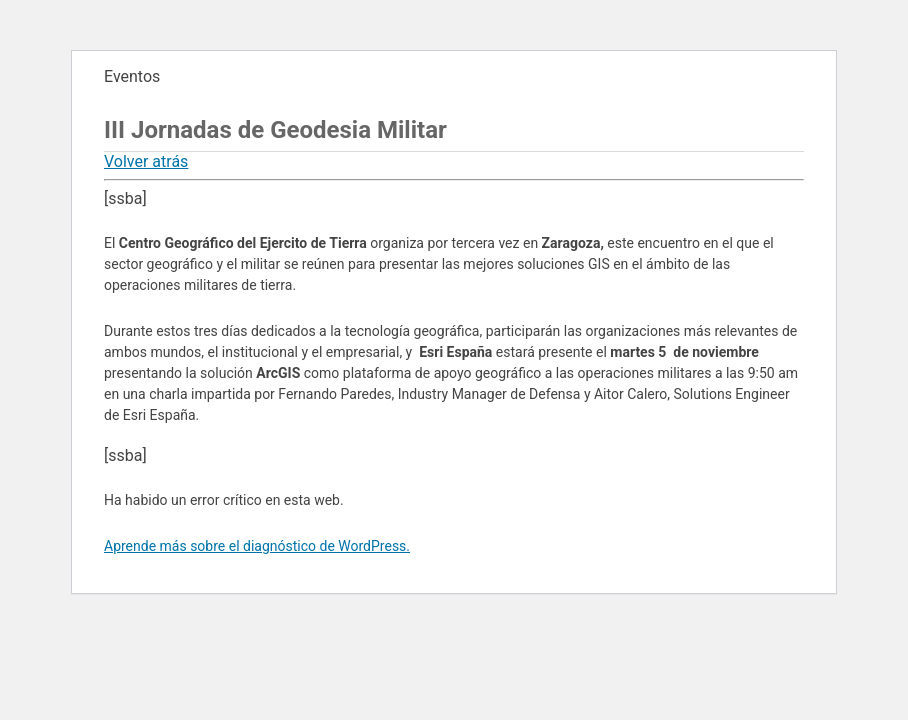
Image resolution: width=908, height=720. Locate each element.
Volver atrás (146, 161)
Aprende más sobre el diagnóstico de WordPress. (257, 546)
